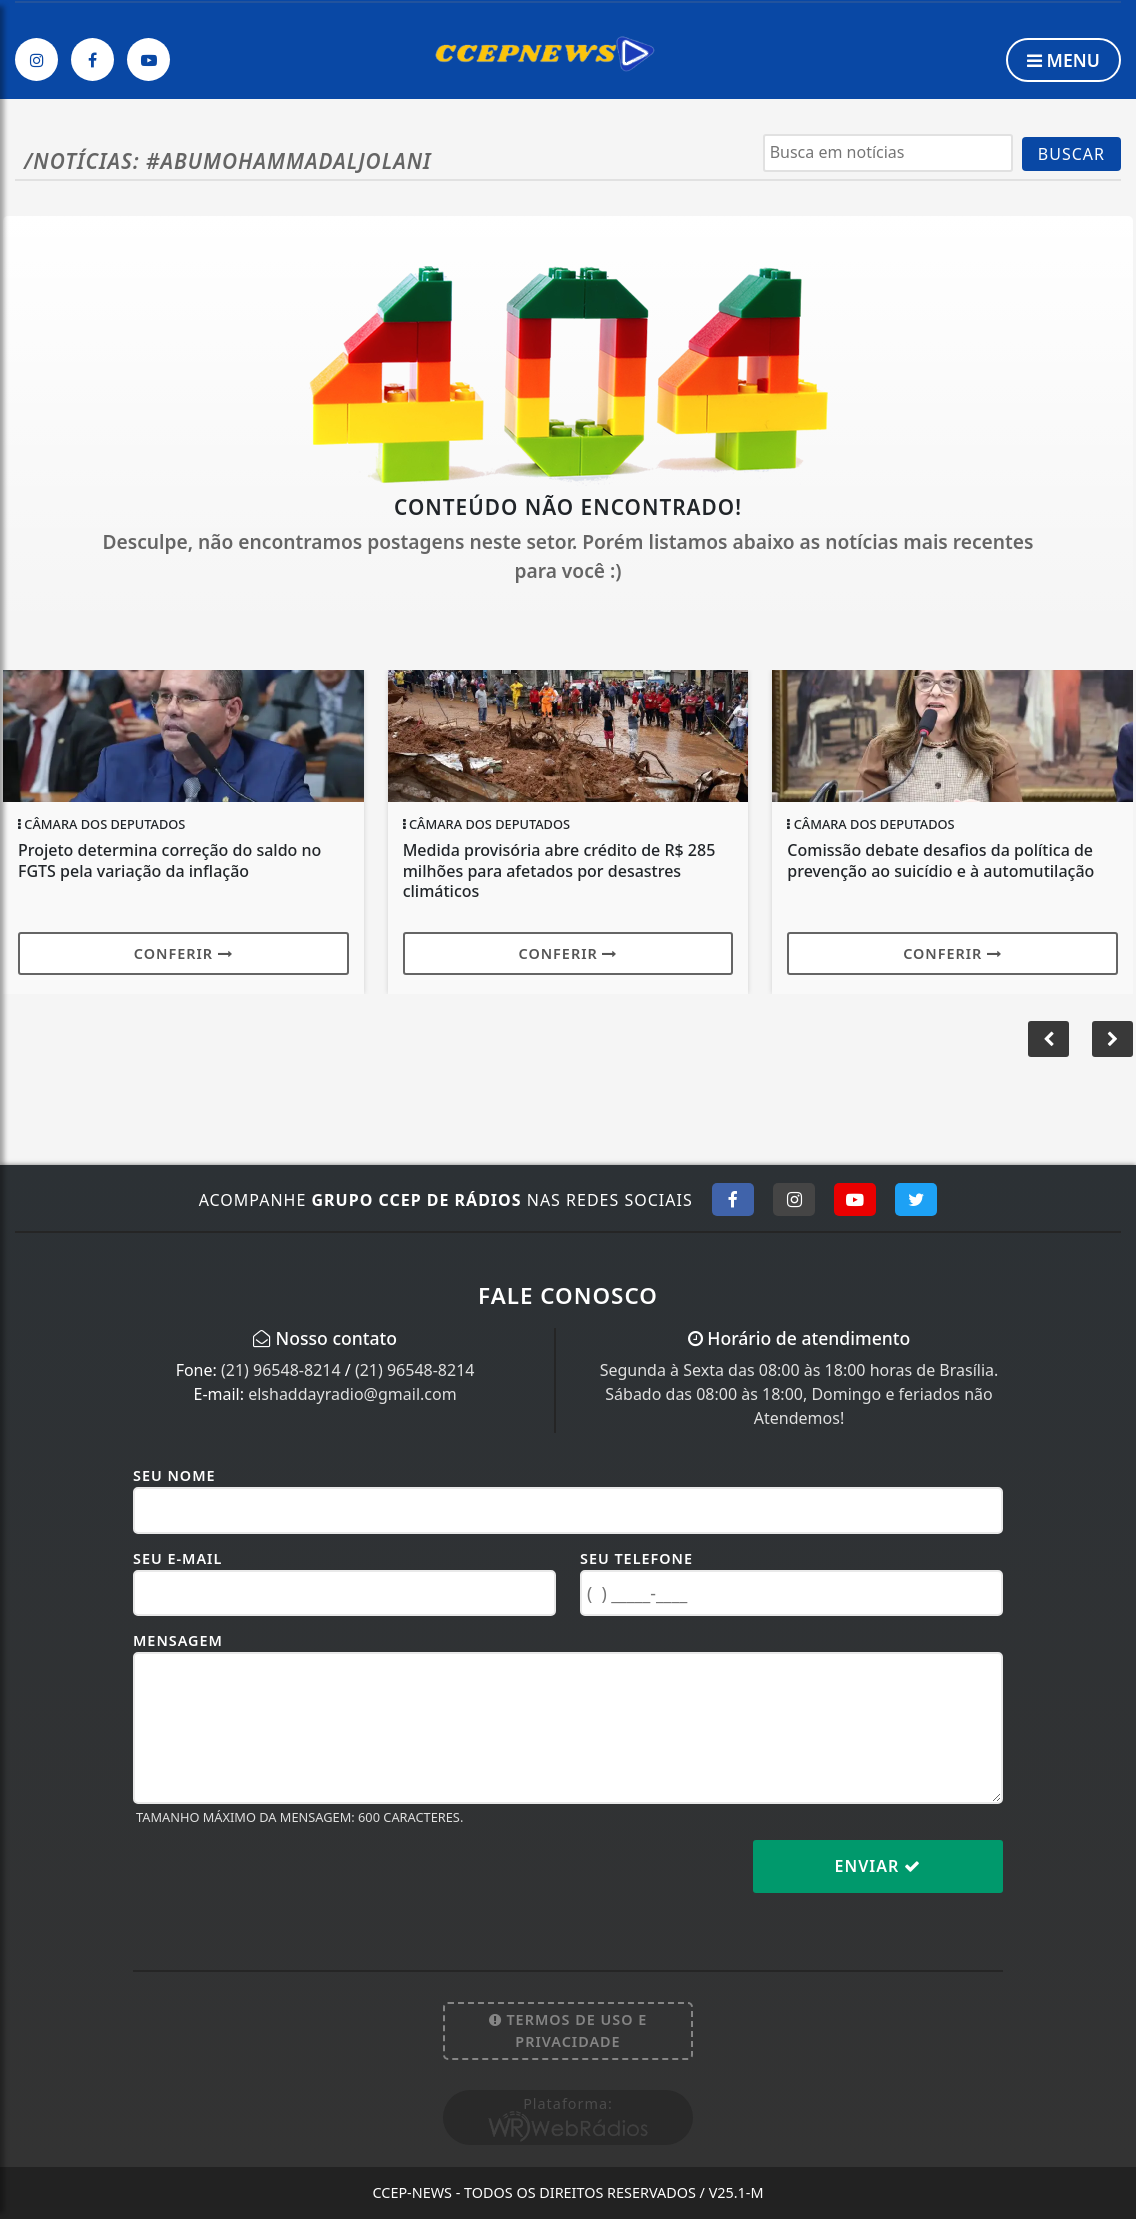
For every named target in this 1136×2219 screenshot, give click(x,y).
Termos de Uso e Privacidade (568, 2030)
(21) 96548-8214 (281, 1370)
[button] (1112, 1039)
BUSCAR (1071, 154)
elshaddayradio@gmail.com (352, 1394)
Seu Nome (174, 1475)
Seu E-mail (177, 1558)
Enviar (878, 1866)
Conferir (183, 953)
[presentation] (285, 1882)
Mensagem (178, 1640)
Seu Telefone (636, 1558)
